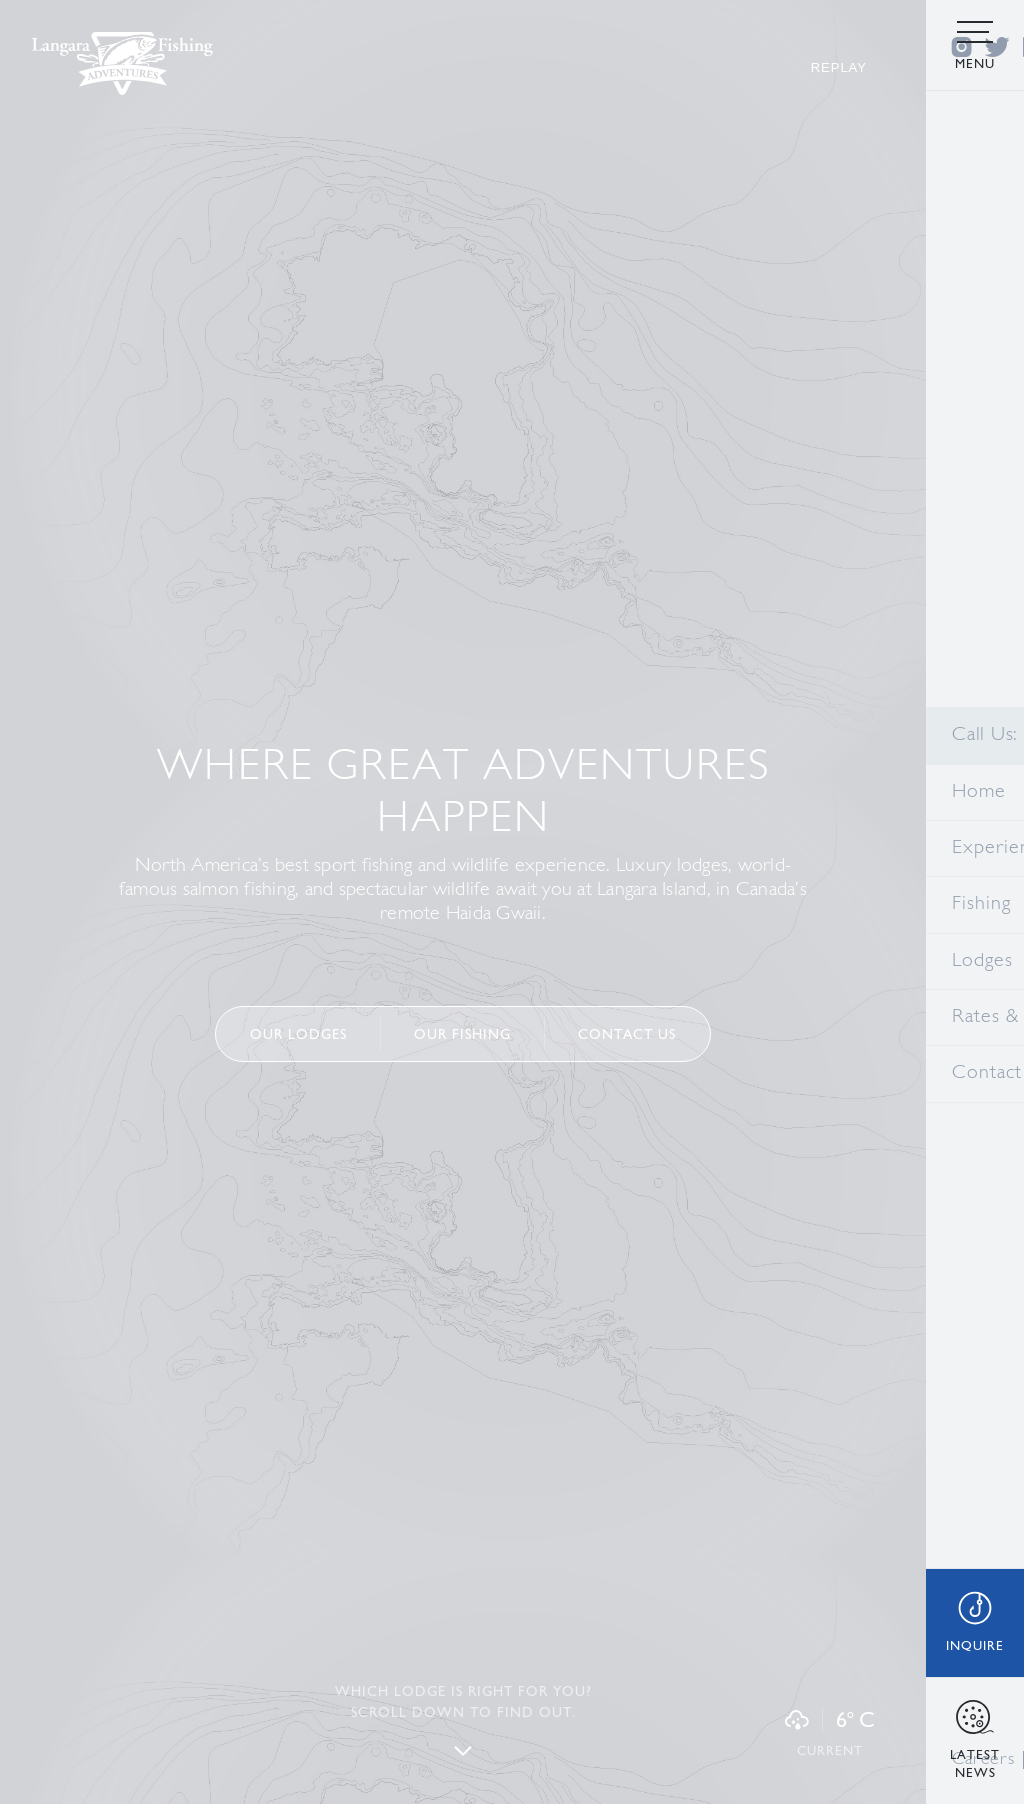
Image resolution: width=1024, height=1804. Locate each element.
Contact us (627, 1034)
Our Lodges (298, 1034)
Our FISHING (462, 1034)
